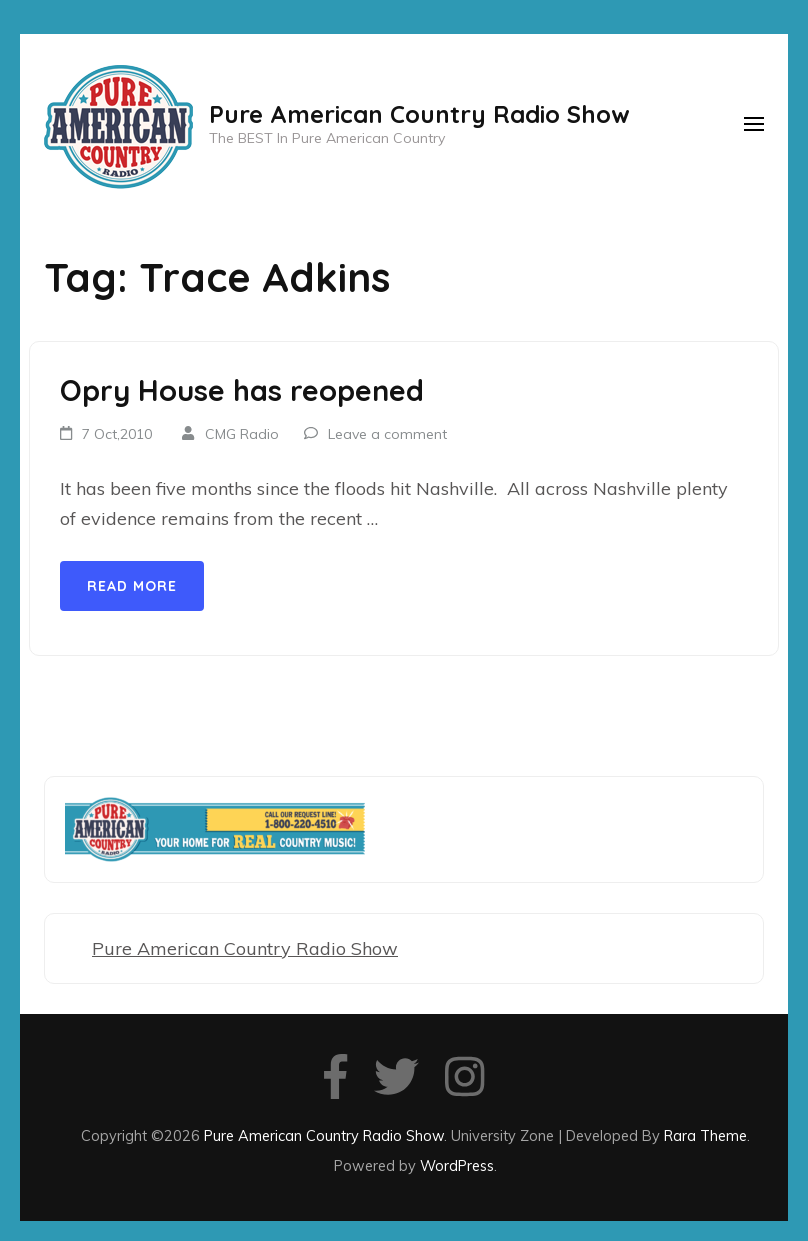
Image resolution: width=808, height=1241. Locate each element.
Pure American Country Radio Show (419, 114)
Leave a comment (387, 434)
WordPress (457, 1165)
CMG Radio (242, 434)
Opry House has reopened (242, 390)
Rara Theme (705, 1135)
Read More (132, 586)
